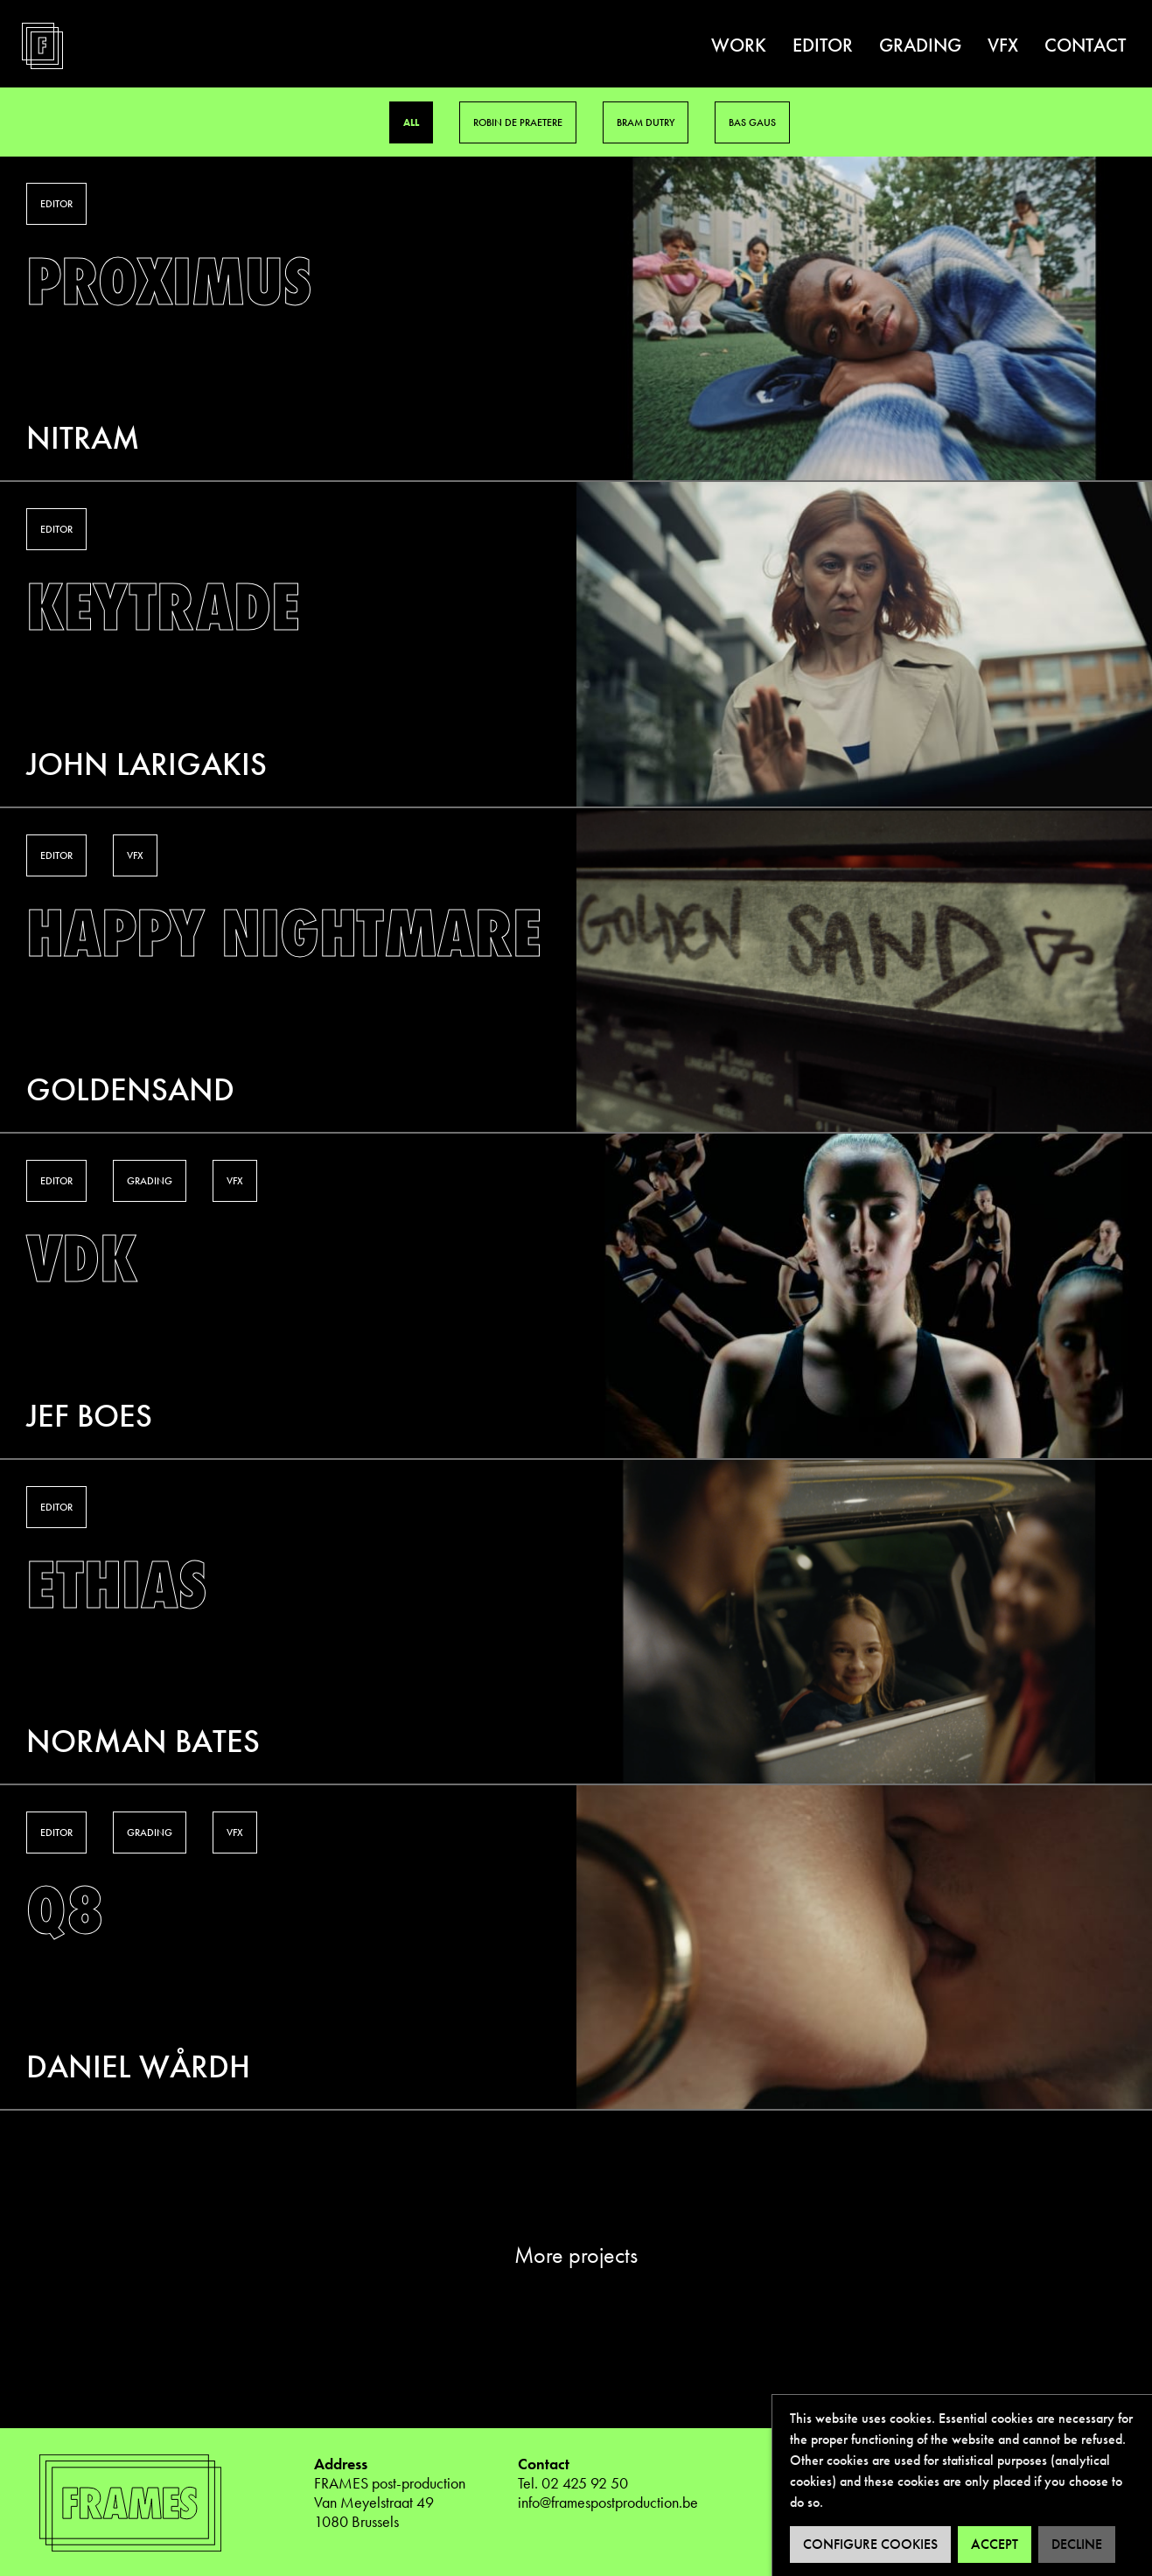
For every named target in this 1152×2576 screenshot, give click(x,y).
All (411, 122)
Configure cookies (870, 2544)
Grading (920, 45)
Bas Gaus (752, 122)
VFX (1003, 45)
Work (738, 45)
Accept (994, 2544)
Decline (1076, 2544)
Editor (822, 45)
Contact (1085, 45)
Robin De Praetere (517, 122)
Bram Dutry (645, 122)
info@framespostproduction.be (608, 2502)
